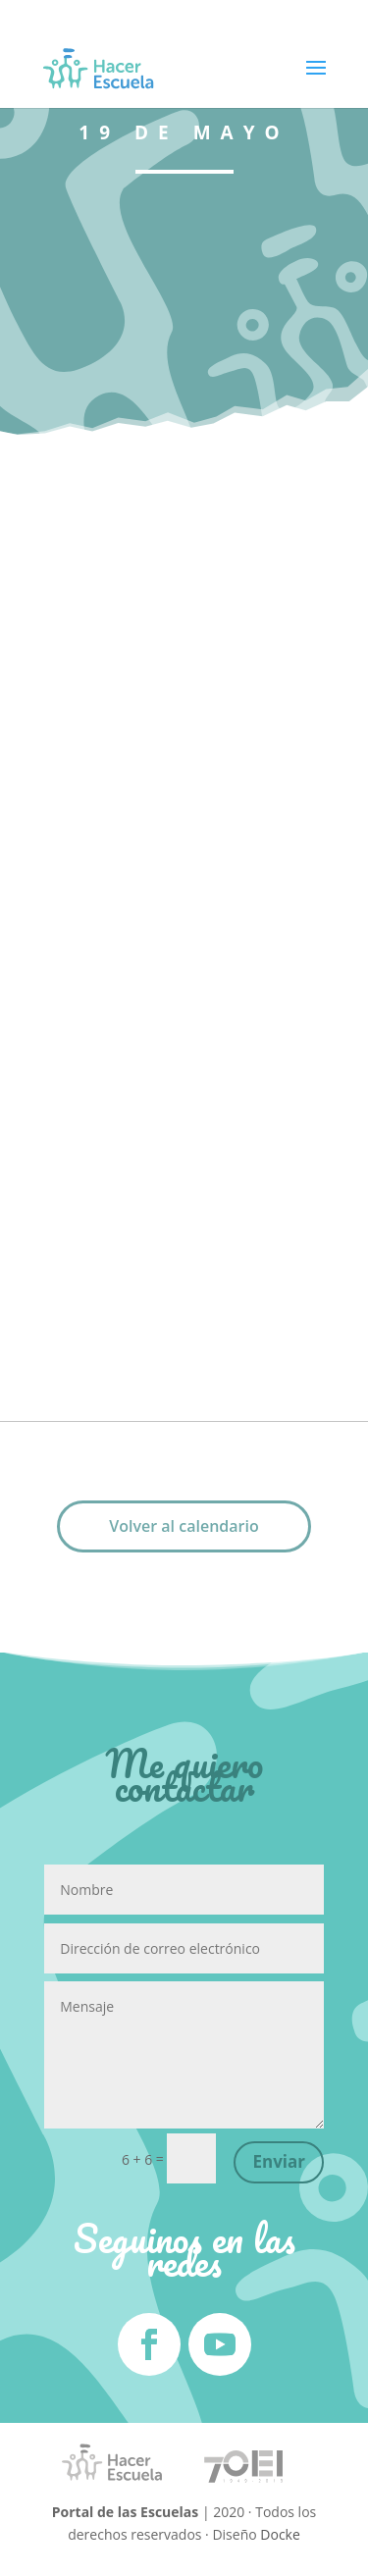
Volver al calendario (183, 1526)
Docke (280, 2534)
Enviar (278, 2161)
